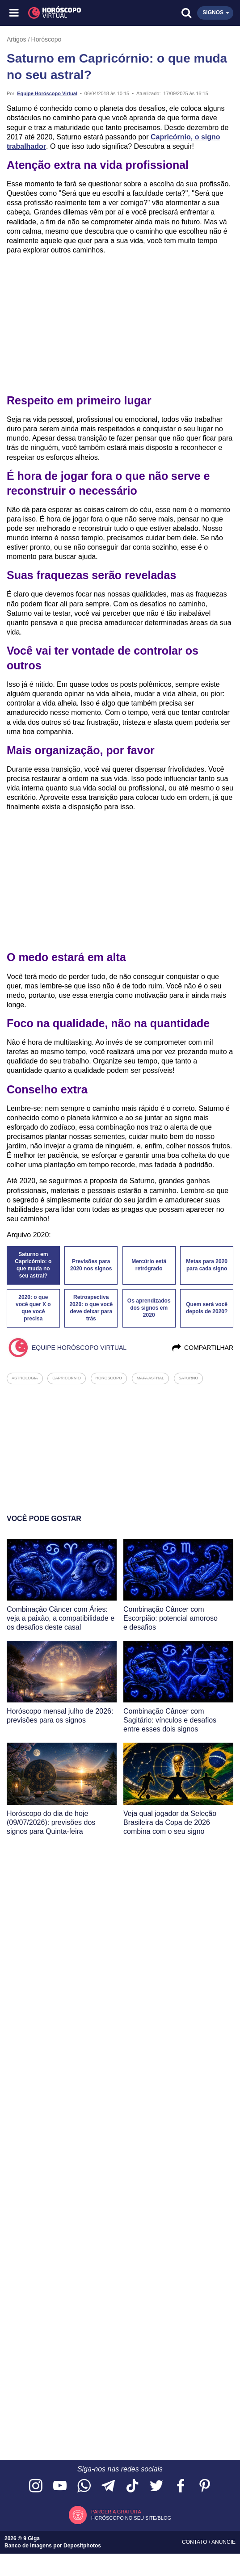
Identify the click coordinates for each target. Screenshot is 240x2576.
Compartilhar (202, 1347)
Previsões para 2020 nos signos (91, 1265)
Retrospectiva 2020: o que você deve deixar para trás (91, 1308)
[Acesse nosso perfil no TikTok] (132, 2486)
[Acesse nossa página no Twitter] (156, 2486)
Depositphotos (82, 2545)
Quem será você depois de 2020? (206, 1308)
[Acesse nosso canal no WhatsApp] (84, 2486)
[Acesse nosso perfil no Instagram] (35, 2486)
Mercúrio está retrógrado (148, 1265)
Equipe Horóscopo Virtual (47, 93)
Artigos (16, 39)
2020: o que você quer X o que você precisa (33, 1308)
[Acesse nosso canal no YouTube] (59, 2486)
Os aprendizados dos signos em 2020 (149, 1308)
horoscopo (109, 1378)
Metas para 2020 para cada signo (206, 1265)
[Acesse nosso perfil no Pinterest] (204, 2486)
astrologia (25, 1378)
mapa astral (150, 1378)
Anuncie (223, 2542)
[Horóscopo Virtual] (68, 13)
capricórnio (66, 1378)
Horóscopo (46, 39)
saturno (188, 1378)
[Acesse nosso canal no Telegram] (108, 2486)
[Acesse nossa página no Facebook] (180, 2486)
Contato (195, 2542)
